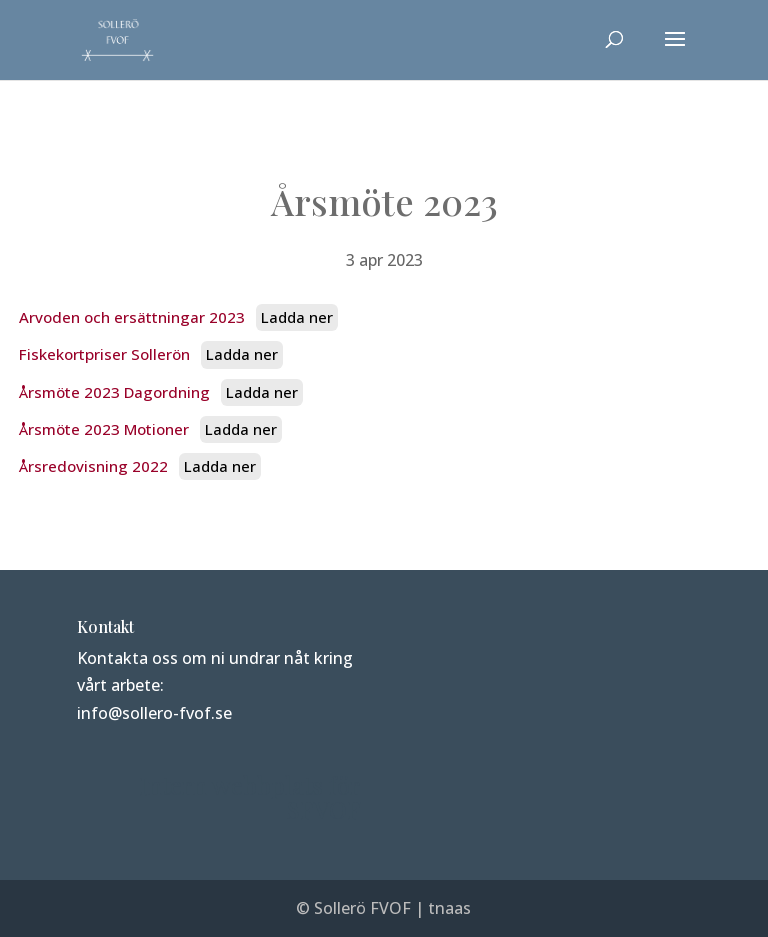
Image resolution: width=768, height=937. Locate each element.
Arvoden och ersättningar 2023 (132, 317)
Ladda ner (297, 317)
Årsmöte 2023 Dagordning (114, 392)
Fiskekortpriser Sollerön (104, 354)
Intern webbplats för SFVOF (250, 797)
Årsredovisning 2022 (93, 466)
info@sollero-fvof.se (154, 713)
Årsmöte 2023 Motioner (104, 429)
